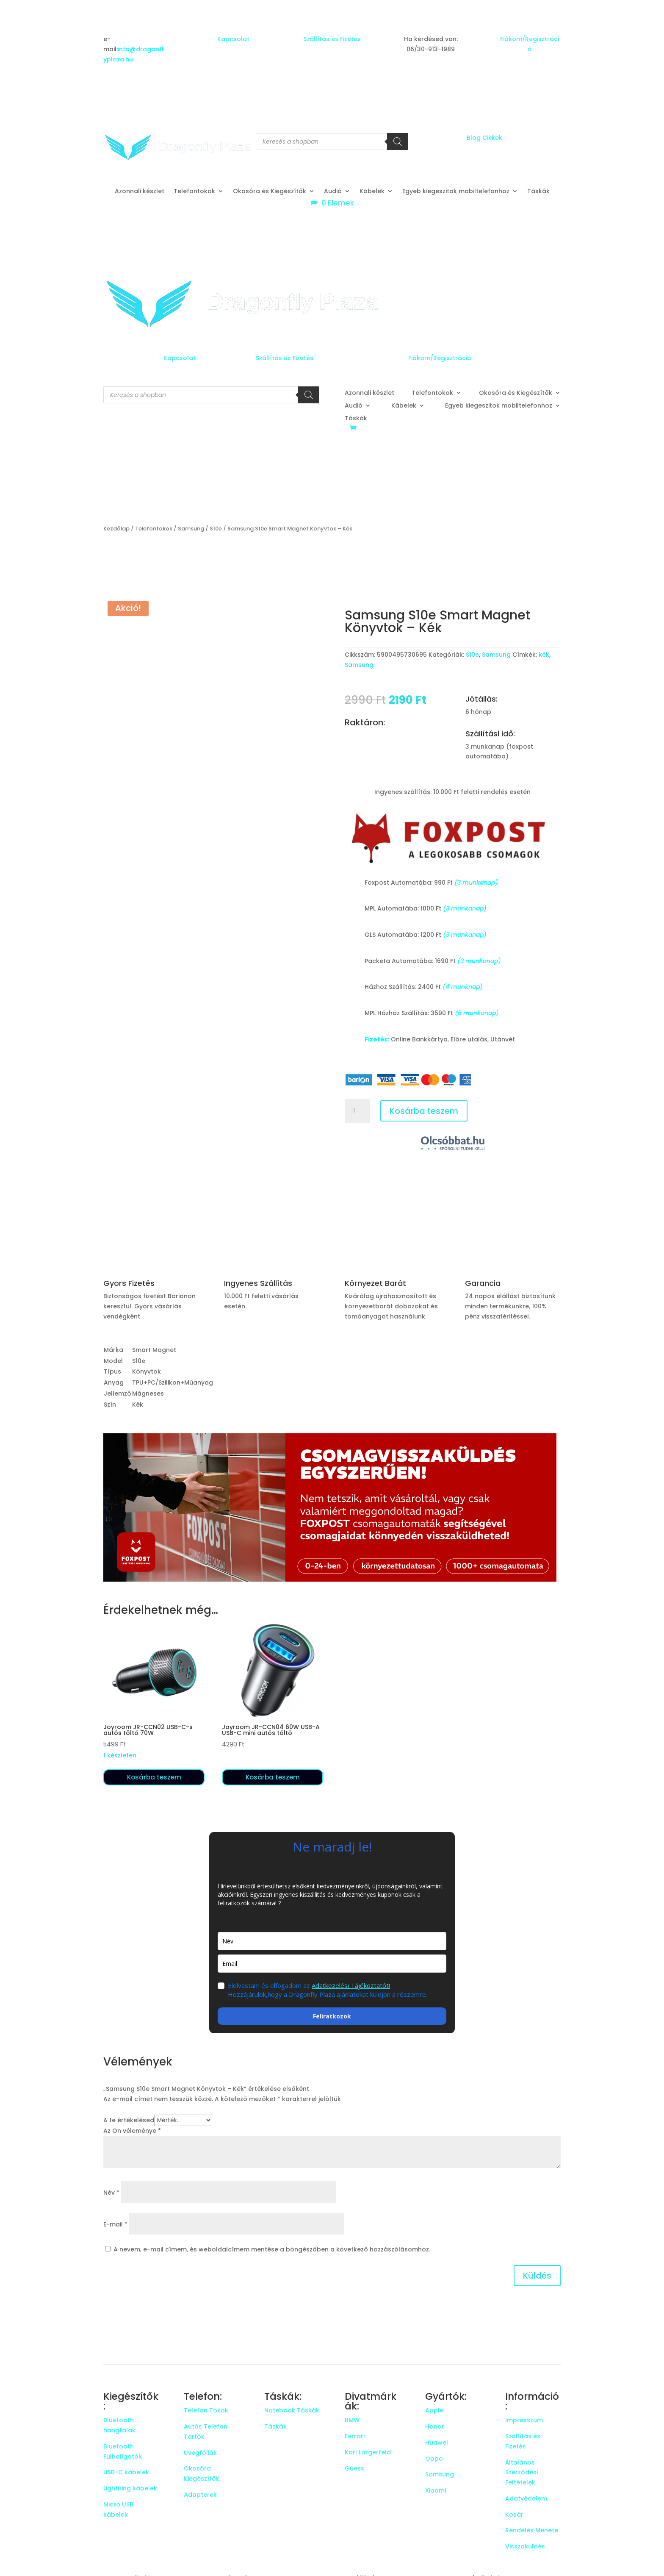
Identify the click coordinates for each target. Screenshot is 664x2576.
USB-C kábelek (126, 2472)
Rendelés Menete (531, 2530)
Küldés (537, 2276)
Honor (434, 2426)
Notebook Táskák (291, 2410)
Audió (333, 191)
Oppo (434, 2458)
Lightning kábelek (130, 2488)
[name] (332, 1941)
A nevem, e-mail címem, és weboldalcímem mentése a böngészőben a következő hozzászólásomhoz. (271, 2249)
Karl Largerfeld (368, 2452)
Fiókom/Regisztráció (439, 358)
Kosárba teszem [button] (154, 1777)
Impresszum (524, 2420)
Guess (354, 2468)
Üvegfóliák (200, 2452)
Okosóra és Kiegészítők (269, 191)
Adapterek (200, 2494)
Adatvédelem (526, 2498)
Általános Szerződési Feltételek (521, 2472)
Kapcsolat (233, 39)
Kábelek (372, 191)
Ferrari (355, 2436)
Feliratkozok (332, 2016)
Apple (434, 2410)
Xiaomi (435, 2490)
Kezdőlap (116, 529)
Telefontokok (194, 191)
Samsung (191, 529)
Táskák (538, 191)
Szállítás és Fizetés (332, 39)
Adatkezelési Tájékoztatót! (351, 1985)
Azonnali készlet (139, 191)
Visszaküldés (525, 2546)
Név (111, 2192)
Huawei (436, 2442)
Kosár (514, 2514)
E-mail (115, 2224)
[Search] (397, 141)
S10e (216, 529)
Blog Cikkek (484, 137)
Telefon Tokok (206, 2410)
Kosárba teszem (424, 1111)
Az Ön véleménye (132, 2130)
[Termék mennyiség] (357, 1111)
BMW (352, 2420)
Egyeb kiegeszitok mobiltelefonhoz (455, 191)
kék (544, 654)
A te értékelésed (128, 2120)
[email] (332, 1963)
